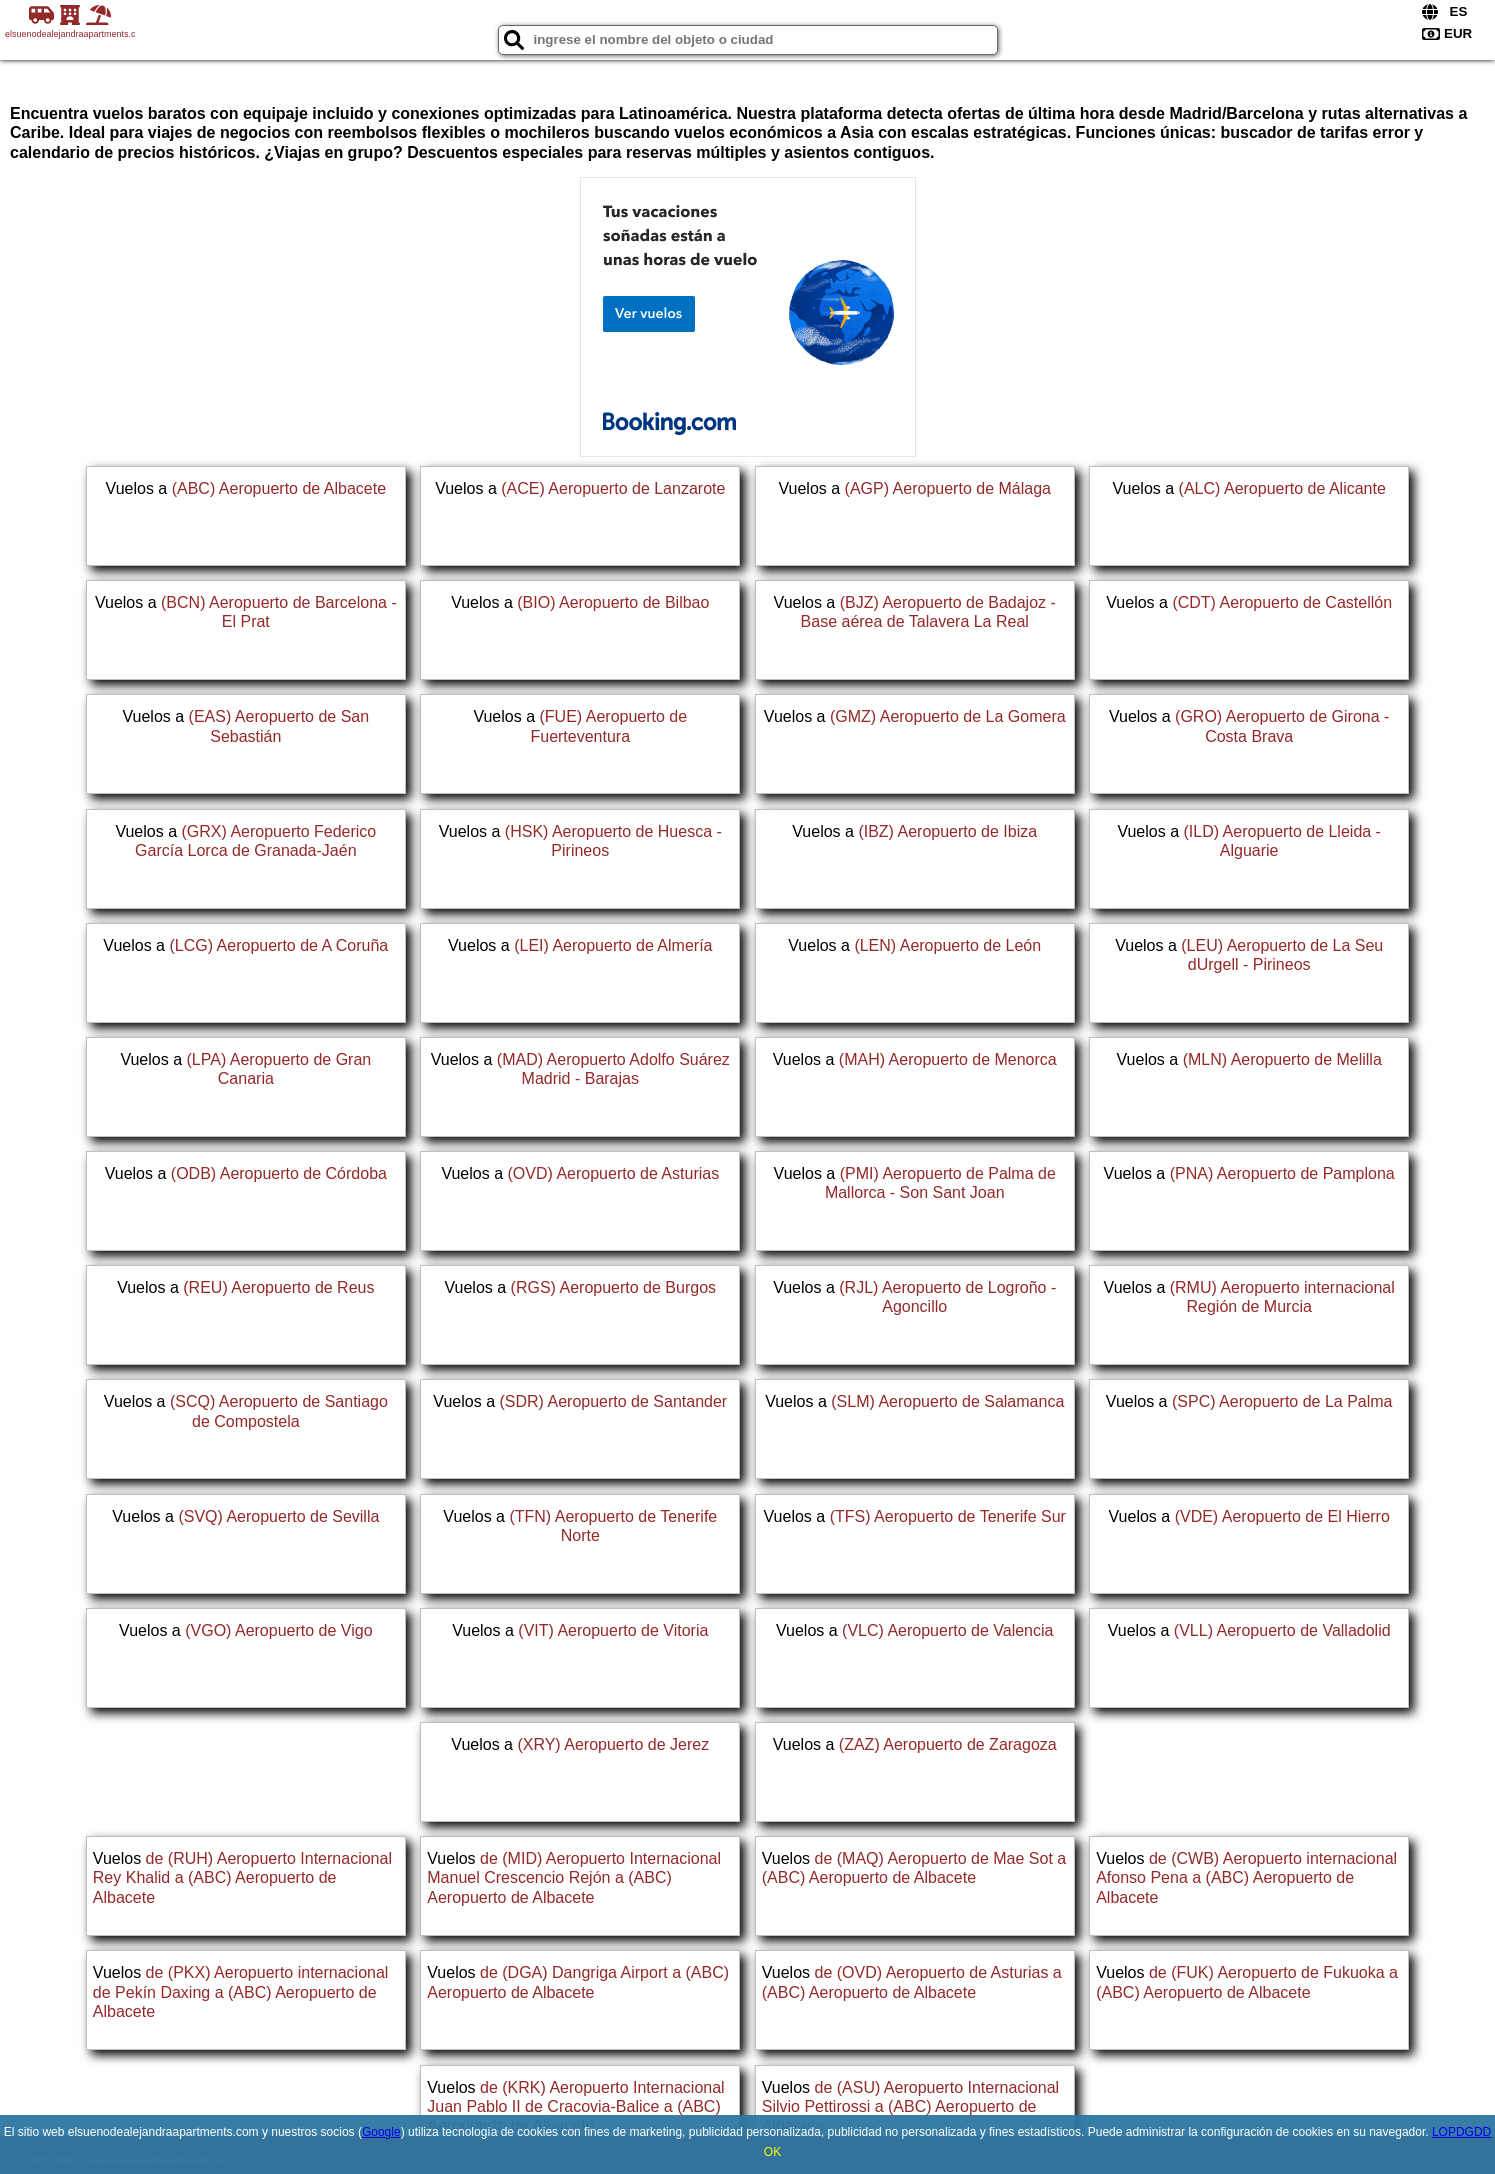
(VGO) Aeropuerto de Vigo (278, 1630)
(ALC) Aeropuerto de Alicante (1282, 488)
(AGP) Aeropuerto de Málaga (948, 488)
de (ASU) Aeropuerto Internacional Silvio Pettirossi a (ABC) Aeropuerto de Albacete (910, 2106)
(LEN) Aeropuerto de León (947, 945)
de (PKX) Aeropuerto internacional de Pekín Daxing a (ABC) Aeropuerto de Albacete (241, 1991)
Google (381, 2132)
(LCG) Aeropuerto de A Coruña (278, 945)
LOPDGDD (1461, 2132)
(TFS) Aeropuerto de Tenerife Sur (948, 1516)
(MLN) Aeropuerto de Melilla (1282, 1059)
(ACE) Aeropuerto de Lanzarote (613, 488)
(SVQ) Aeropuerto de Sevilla (278, 1516)
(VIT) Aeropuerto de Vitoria (613, 1630)
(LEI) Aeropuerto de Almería (613, 945)
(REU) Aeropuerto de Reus (278, 1287)
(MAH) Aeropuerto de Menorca (948, 1059)
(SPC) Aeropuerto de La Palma (1282, 1401)
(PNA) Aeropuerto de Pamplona (1282, 1173)
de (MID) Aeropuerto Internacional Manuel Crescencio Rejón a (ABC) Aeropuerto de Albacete (574, 1877)
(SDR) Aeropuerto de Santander (613, 1401)
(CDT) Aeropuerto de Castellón (1282, 602)
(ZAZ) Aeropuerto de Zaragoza (948, 1744)
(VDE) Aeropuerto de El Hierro (1282, 1516)
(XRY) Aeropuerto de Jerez (613, 1744)
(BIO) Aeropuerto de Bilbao (613, 602)
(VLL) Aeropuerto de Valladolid (1282, 1630)
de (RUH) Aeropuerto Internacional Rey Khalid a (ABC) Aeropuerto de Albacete (242, 1877)
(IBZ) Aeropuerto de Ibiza (947, 831)
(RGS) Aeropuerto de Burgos (613, 1287)
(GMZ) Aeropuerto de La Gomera (948, 716)
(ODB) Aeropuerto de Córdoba (279, 1173)
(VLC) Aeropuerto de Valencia (947, 1630)
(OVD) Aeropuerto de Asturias (614, 1173)
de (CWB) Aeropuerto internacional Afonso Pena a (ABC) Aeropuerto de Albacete (1246, 1877)
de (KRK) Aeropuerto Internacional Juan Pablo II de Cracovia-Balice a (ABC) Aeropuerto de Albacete (575, 2106)
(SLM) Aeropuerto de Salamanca (947, 1401)
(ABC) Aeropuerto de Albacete (279, 488)
